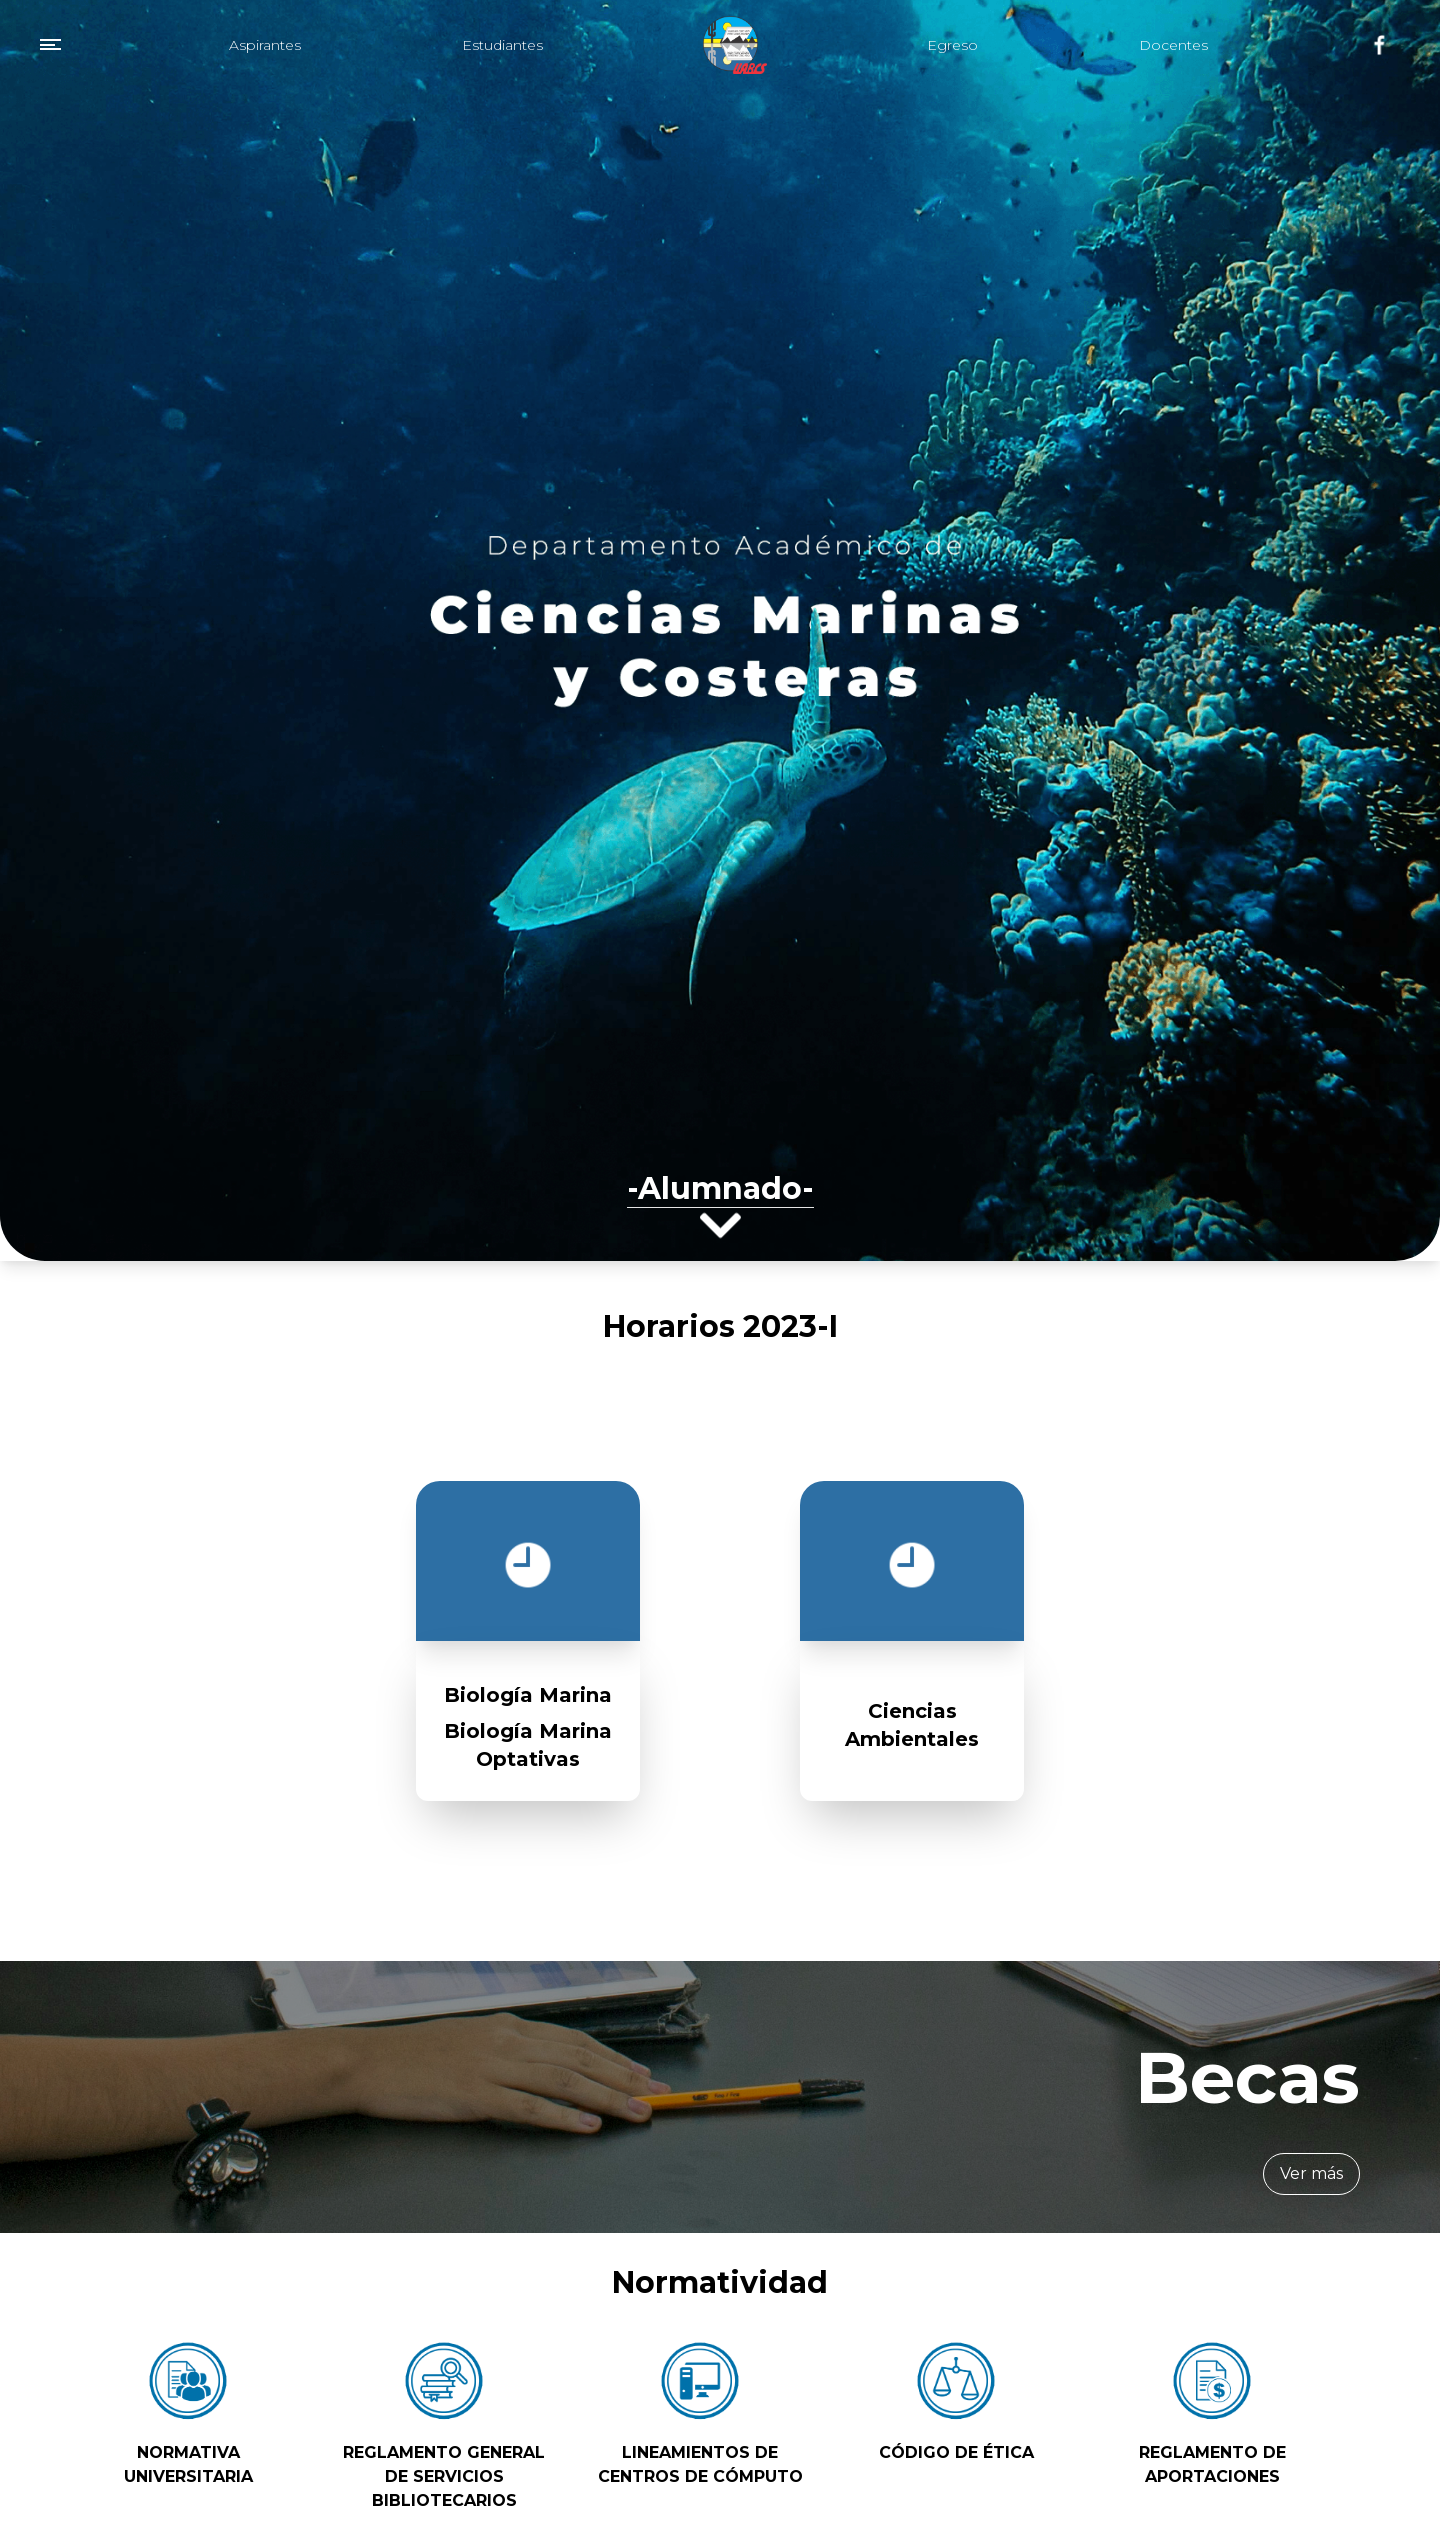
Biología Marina (528, 1695)
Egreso (952, 45)
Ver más (1311, 2173)
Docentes (1173, 45)
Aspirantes (265, 45)
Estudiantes (502, 45)
